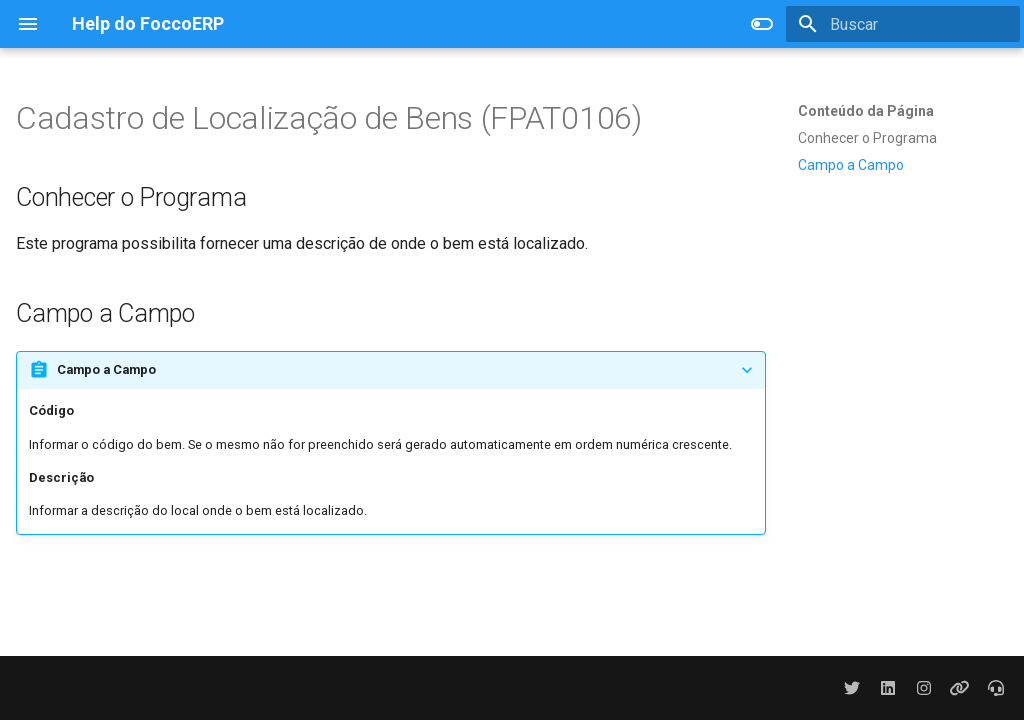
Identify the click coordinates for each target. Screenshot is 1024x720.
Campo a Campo (851, 165)
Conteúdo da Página (866, 111)
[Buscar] (903, 24)
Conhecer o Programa (867, 138)
